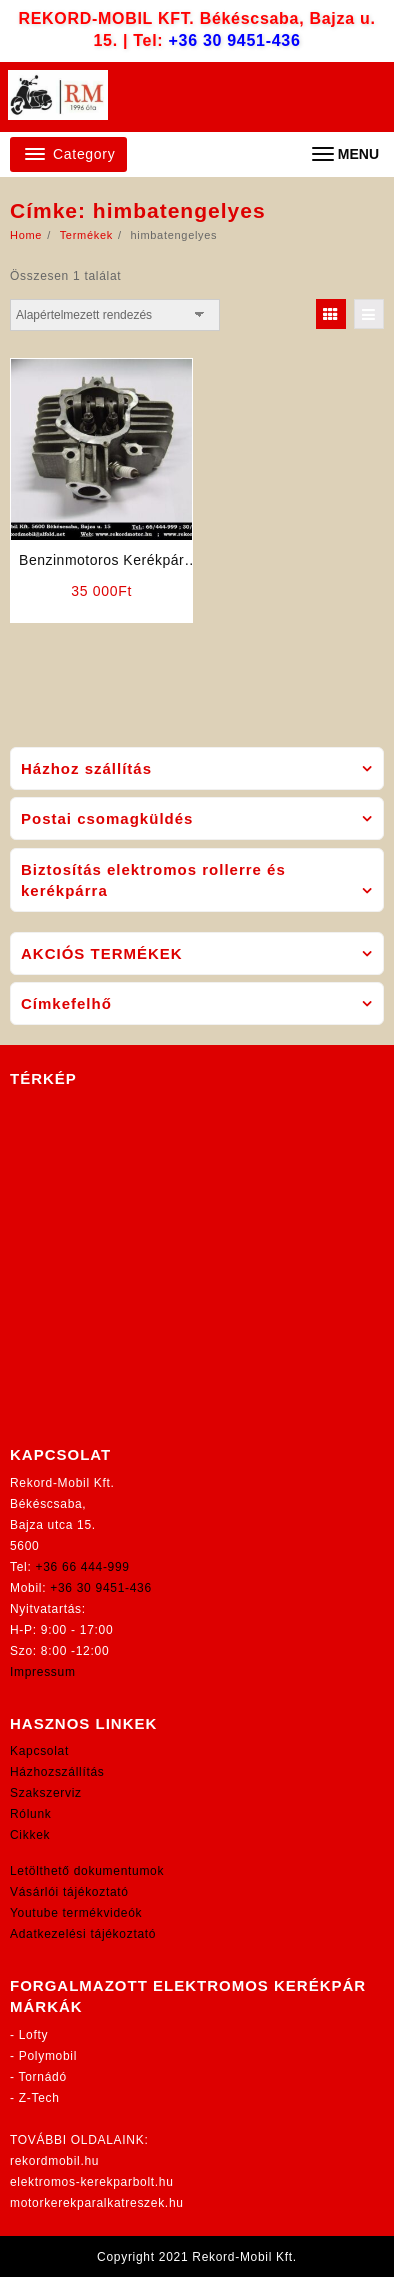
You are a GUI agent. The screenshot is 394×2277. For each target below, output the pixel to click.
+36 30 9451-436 (235, 40)
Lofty (34, 2035)
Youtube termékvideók (76, 1913)
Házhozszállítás (57, 1772)
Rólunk (31, 1814)
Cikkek (30, 1835)
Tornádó (43, 2077)
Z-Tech (39, 2098)
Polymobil (48, 2056)
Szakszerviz (46, 1793)
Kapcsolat (39, 1751)
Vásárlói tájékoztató (69, 1892)
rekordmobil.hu (54, 2161)
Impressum (43, 1672)
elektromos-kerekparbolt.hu (92, 2182)
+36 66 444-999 (83, 1567)
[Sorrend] (115, 315)
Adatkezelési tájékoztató (83, 1934)
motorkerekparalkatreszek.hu (97, 2203)
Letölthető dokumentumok (87, 1871)
